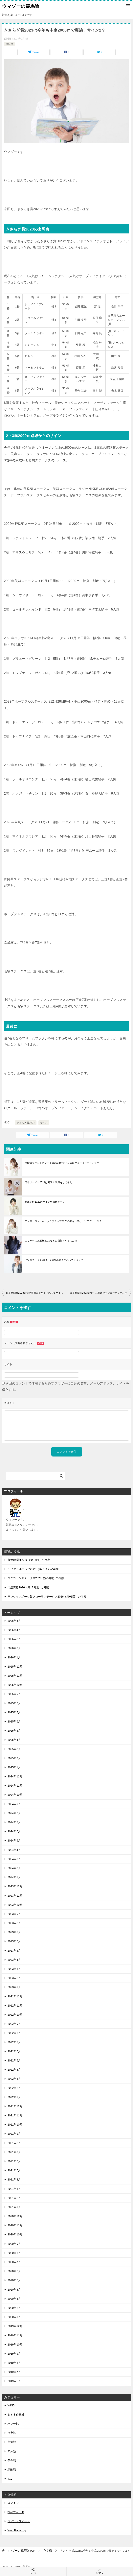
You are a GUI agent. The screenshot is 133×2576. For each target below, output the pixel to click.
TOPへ (100, 2571)
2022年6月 (14, 2051)
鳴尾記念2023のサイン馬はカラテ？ (45, 1201)
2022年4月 (14, 2069)
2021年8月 (14, 2143)
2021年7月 (14, 2152)
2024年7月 (14, 1822)
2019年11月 (15, 2335)
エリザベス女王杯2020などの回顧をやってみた (51, 1240)
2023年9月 (14, 1913)
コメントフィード (19, 2521)
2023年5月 (14, 1950)
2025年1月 (14, 1767)
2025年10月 (15, 1684)
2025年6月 (14, 1721)
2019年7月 (14, 2371)
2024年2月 (14, 1868)
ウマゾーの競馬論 (20, 5)
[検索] (35, 1476)
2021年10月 (15, 2124)
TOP (21, 2550)
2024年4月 (14, 1849)
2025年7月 (14, 1712)
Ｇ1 (10, 2478)
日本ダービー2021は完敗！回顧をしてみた (48, 1182)
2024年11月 (15, 1785)
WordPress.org (17, 2530)
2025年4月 (14, 1739)
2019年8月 (14, 2362)
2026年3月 (14, 1639)
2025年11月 (15, 1675)
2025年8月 (14, 1703)
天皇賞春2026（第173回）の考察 (28, 1587)
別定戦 (9, 44)
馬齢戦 (12, 2469)
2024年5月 (14, 1840)
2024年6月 (14, 1831)
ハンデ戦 (13, 2423)
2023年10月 (15, 1904)
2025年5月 (14, 1730)
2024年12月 (15, 1776)
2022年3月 (14, 2078)
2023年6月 (14, 1941)
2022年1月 (14, 2097)
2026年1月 (14, 1657)
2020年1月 (14, 2317)
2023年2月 (14, 1978)
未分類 (12, 2451)
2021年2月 (14, 2198)
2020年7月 (14, 2262)
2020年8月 (14, 2252)
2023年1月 (14, 1987)
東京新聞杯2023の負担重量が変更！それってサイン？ (36, 1292)
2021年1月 (14, 2207)
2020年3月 (14, 2298)
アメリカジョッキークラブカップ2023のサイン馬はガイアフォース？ (63, 1221)
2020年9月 (14, 2243)
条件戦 (12, 2460)
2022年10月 (15, 2014)
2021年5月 (14, 2170)
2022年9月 (14, 2023)
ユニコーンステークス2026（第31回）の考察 (36, 1578)
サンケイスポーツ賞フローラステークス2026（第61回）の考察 (47, 1596)
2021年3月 (14, 2188)
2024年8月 (14, 1813)
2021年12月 (15, 2106)
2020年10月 (15, 2234)
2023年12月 (15, 1886)
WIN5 (11, 2405)
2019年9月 (14, 2353)
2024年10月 (15, 1794)
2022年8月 (14, 2032)
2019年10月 (15, 2344)
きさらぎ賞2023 (26, 1122)
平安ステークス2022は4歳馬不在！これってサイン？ (54, 1260)
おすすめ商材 (16, 2414)
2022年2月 (14, 2087)
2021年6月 (14, 2161)
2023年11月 (15, 1895)
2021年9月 (14, 2133)
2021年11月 (15, 2115)
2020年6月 (14, 2271)
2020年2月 (14, 2307)
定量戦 (12, 2442)
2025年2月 (14, 1758)
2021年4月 (14, 2179)
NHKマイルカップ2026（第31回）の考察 (33, 1569)
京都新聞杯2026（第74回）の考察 (29, 1559)
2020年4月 (14, 2289)
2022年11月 (15, 2005)
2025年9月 (14, 1694)
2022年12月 (15, 1996)
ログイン (13, 2502)
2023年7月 (14, 1932)
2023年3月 (14, 1968)
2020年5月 (14, 2280)
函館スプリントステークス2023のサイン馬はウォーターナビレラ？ (62, 1163)
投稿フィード (16, 2512)
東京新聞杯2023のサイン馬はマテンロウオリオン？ (98, 1292)
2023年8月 (14, 1923)
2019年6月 (14, 2381)
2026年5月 (14, 1620)
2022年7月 (14, 2042)
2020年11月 (15, 2225)
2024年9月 (14, 1804)
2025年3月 (14, 1749)
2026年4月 (14, 1629)
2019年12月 (15, 2326)
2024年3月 (14, 1859)
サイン (44, 1122)
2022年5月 (14, 2060)
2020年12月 (15, 2216)
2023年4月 (14, 1959)
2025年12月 (15, 1666)
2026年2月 (14, 1648)
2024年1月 (14, 1877)
